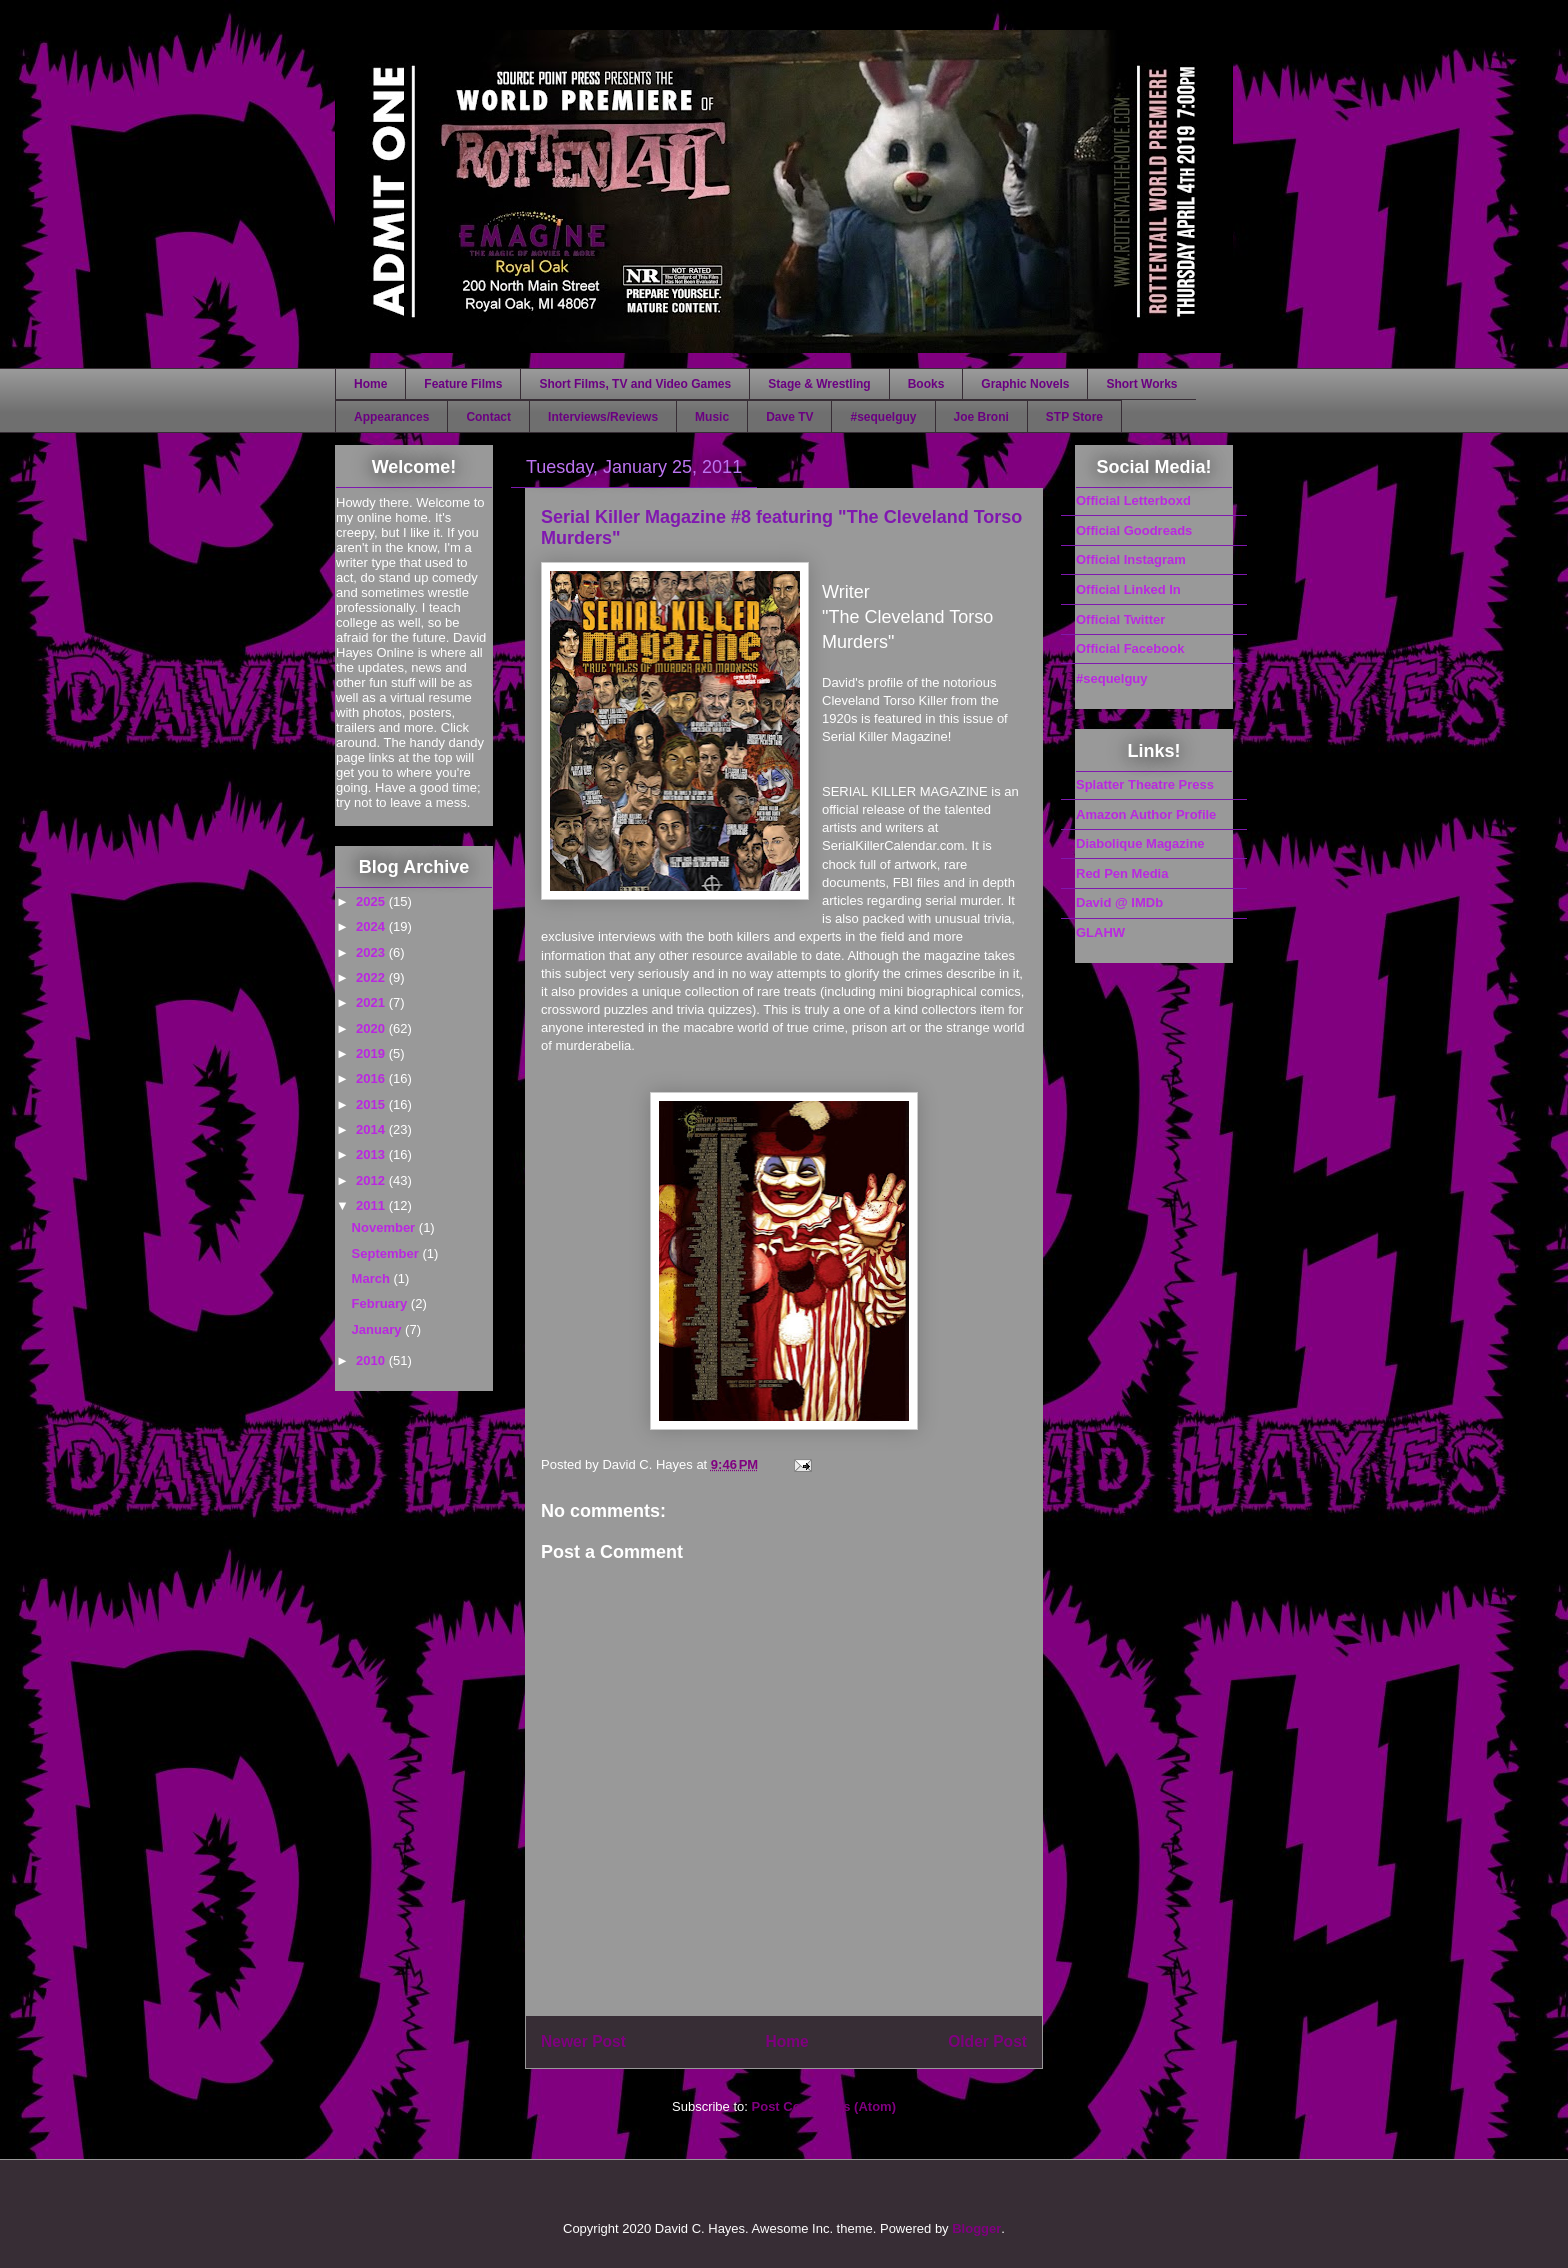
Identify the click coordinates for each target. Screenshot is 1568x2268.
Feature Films (463, 384)
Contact (488, 417)
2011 (372, 1205)
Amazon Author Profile (1146, 814)
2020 (372, 1028)
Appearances (391, 417)
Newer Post (583, 2041)
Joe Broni (981, 417)
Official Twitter (1120, 619)
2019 (372, 1053)
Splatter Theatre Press (1145, 784)
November (385, 1227)
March (373, 1278)
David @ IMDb (1119, 902)
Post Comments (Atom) (824, 2106)
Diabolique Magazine (1140, 843)
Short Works (1141, 384)
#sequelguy (883, 417)
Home (370, 384)
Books (926, 384)
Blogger (976, 2228)
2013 (372, 1154)
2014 (372, 1129)
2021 (372, 1002)
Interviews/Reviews (603, 417)
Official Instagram (1131, 559)
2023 (372, 952)
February (381, 1303)
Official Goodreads (1134, 530)
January (378, 1329)
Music (712, 417)
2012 (372, 1180)
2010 (372, 1360)
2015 (372, 1104)
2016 (372, 1078)
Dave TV (789, 417)
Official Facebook (1130, 648)
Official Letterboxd (1133, 500)
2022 (372, 977)
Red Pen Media (1122, 873)
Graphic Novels (1025, 384)
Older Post (987, 2041)
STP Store (1074, 417)
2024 (372, 926)
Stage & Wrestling (819, 384)
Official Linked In (1128, 589)
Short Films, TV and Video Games (635, 384)
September (387, 1253)
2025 (372, 901)
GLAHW (1100, 932)
